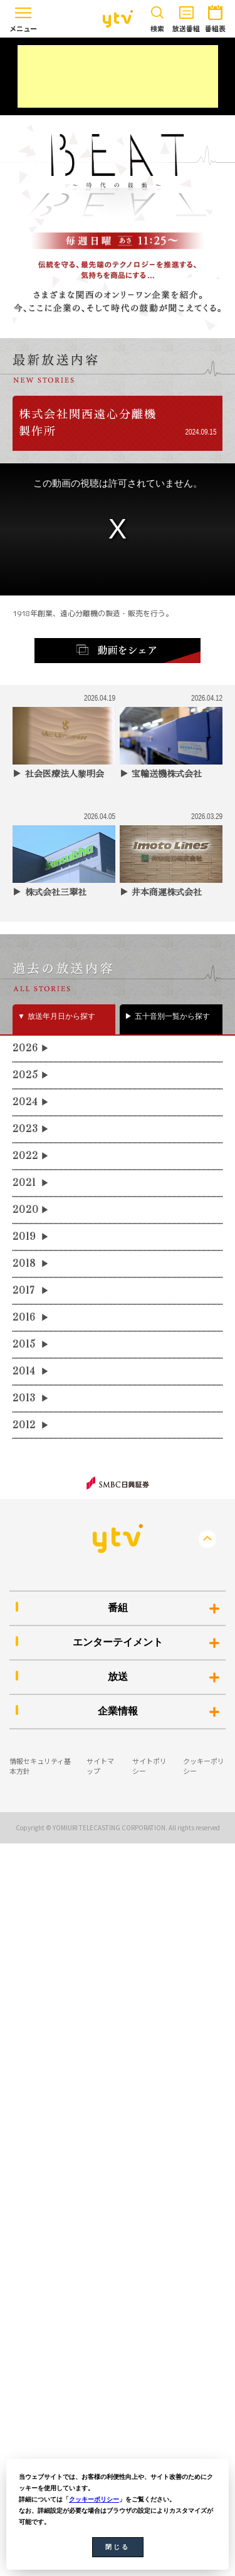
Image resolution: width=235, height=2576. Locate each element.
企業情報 (118, 1711)
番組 (118, 1607)
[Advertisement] (118, 76)
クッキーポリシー (94, 2499)
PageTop (207, 1539)
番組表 (215, 16)
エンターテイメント (118, 1642)
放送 (118, 1676)
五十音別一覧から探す (172, 1016)
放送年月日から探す (61, 1016)
